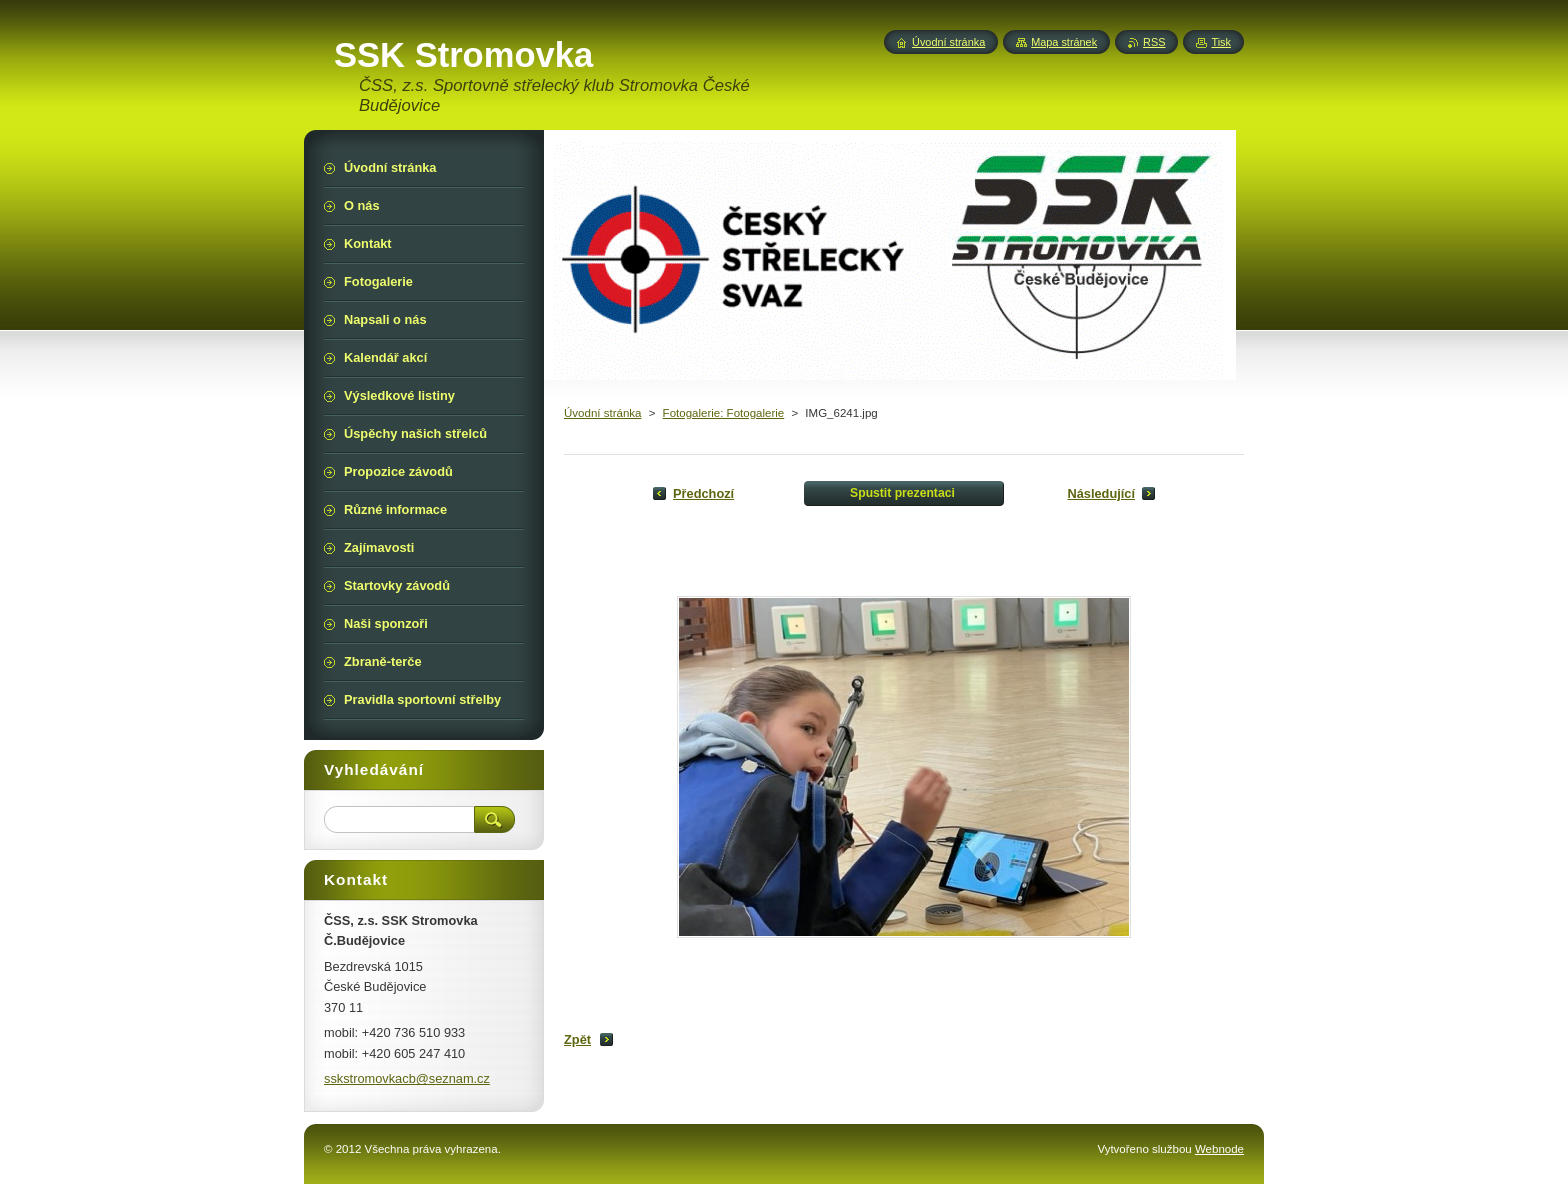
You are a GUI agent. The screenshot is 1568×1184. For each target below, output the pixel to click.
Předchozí (703, 493)
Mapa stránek (1064, 42)
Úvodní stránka (602, 413)
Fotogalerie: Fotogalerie (724, 413)
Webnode (1219, 1149)
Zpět (577, 1039)
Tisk (1221, 42)
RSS (1154, 42)
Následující (1101, 493)
